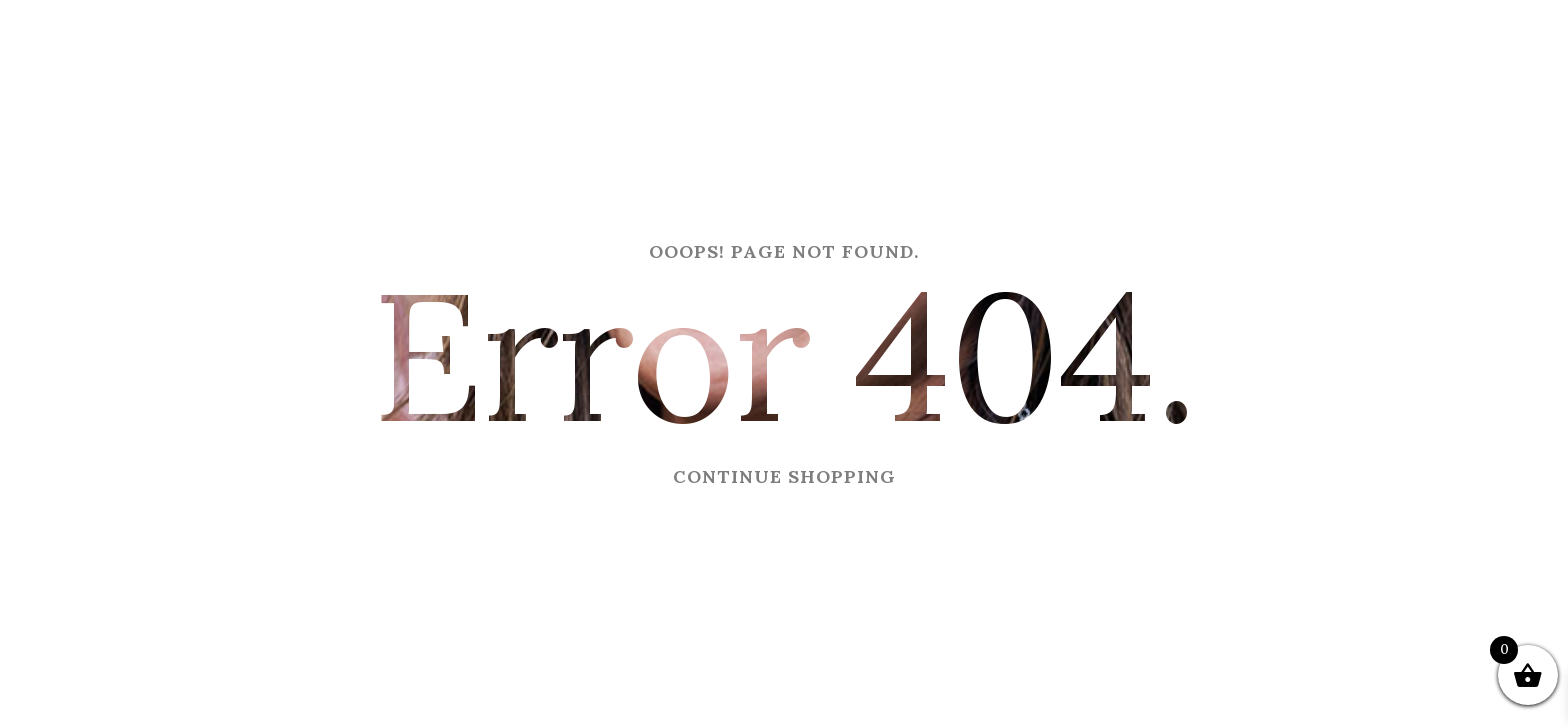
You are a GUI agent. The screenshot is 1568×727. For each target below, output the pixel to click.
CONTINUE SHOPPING (784, 476)
